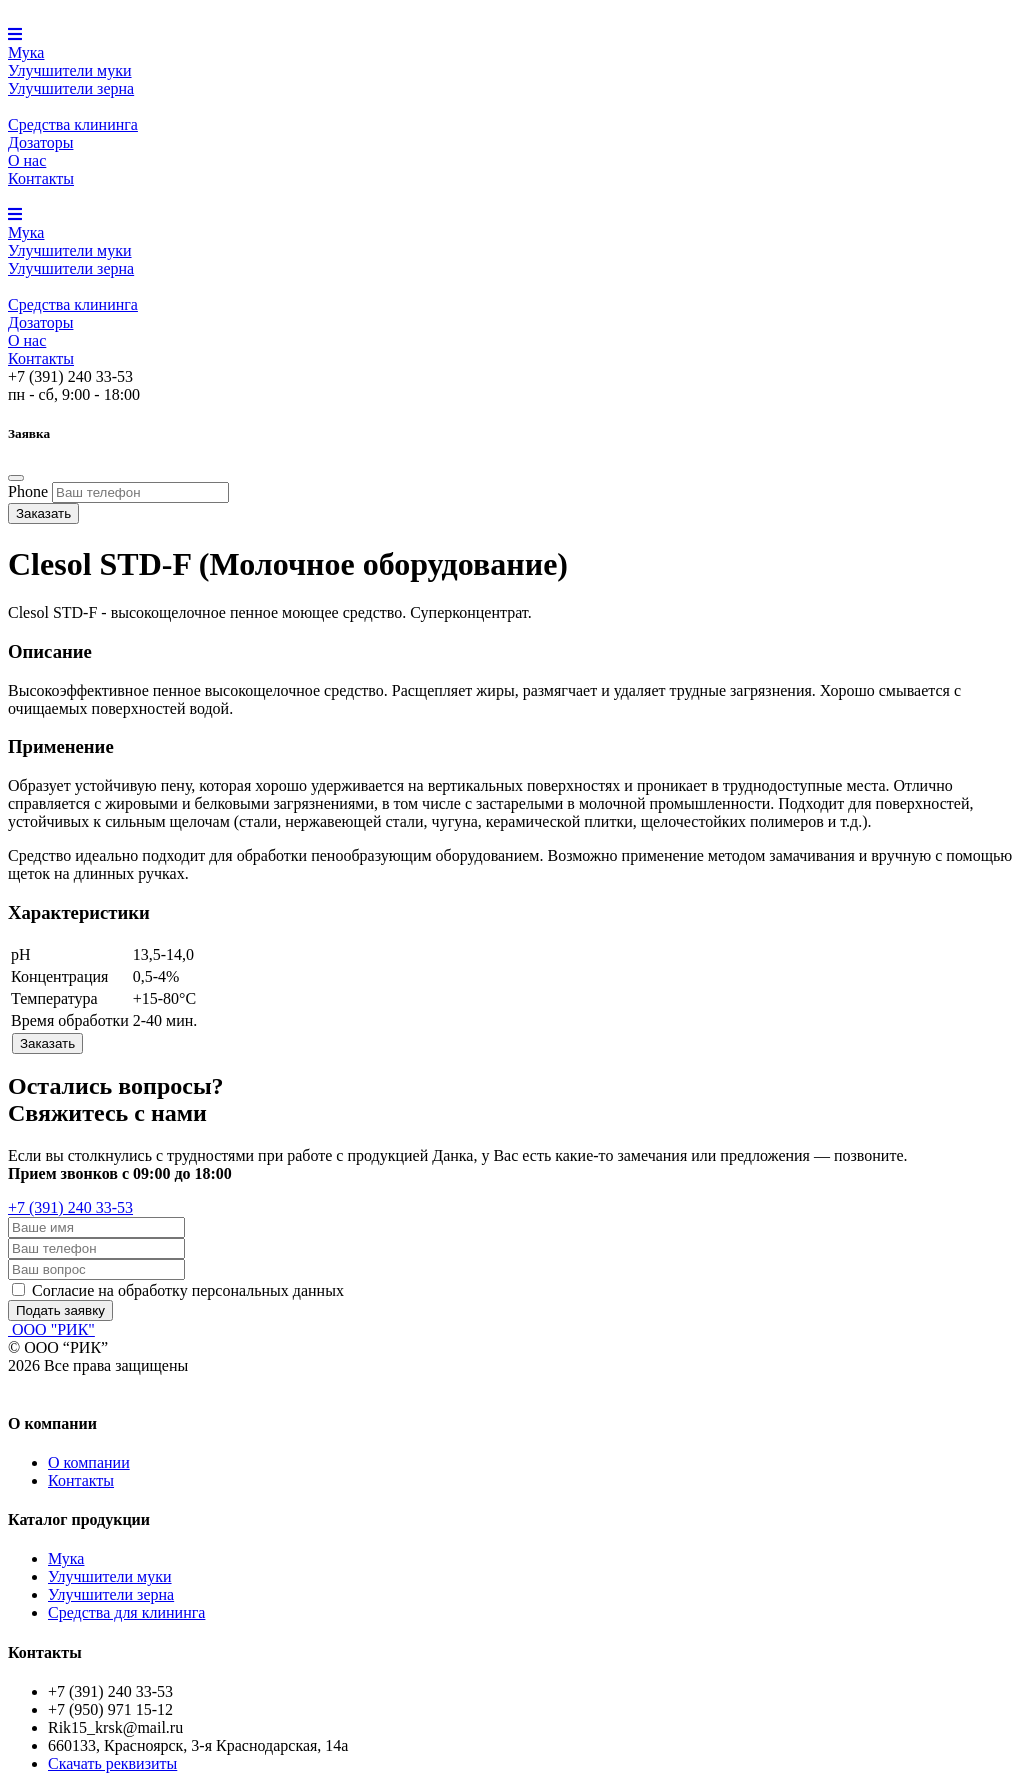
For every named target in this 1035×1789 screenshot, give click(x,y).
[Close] (16, 478)
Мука (26, 52)
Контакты (41, 178)
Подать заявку (60, 1310)
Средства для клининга (126, 1612)
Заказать (43, 513)
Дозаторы (40, 142)
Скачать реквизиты (112, 1763)
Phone (28, 491)
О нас (27, 160)
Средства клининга (73, 124)
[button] (15, 34)
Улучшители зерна (71, 88)
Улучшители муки (70, 70)
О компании (89, 1462)
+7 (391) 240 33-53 (70, 1207)
